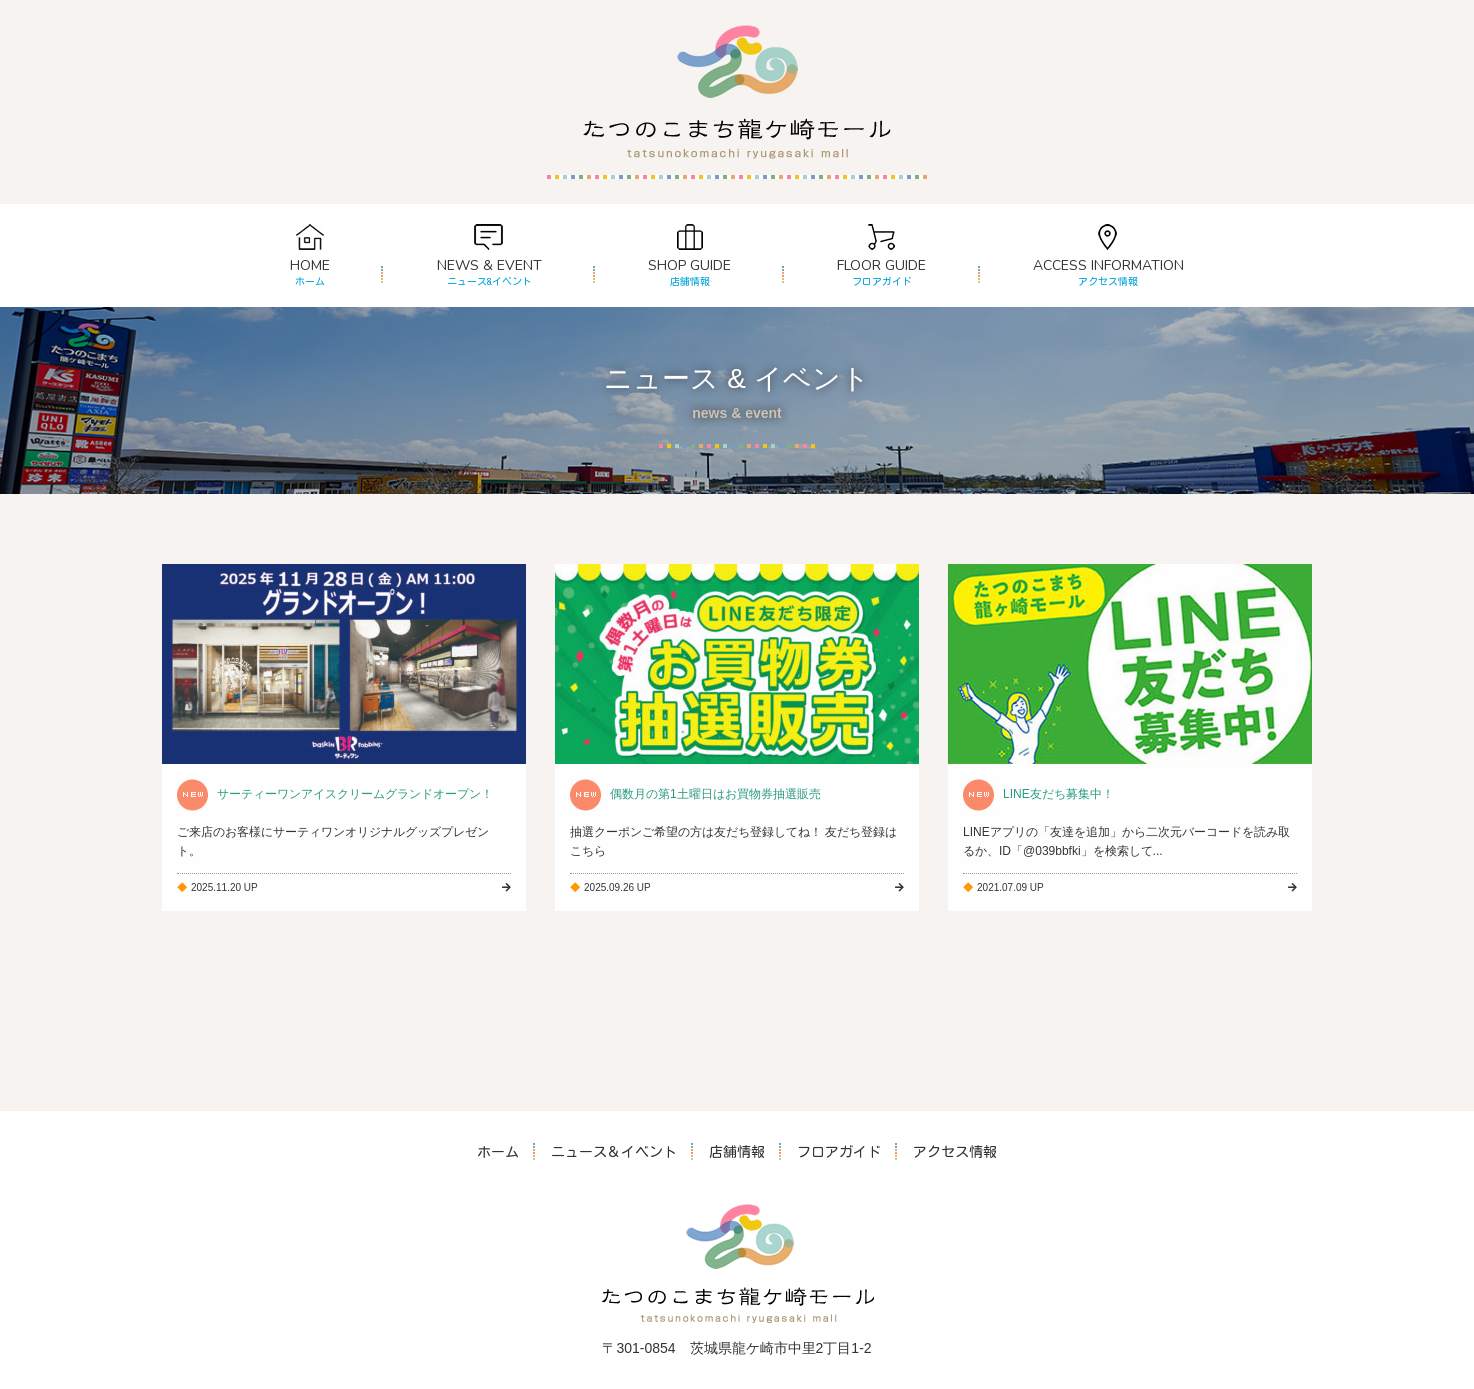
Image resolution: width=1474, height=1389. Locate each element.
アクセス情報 (955, 1152)
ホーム (498, 1152)
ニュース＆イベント (614, 1152)
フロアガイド (839, 1152)
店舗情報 (737, 1152)
